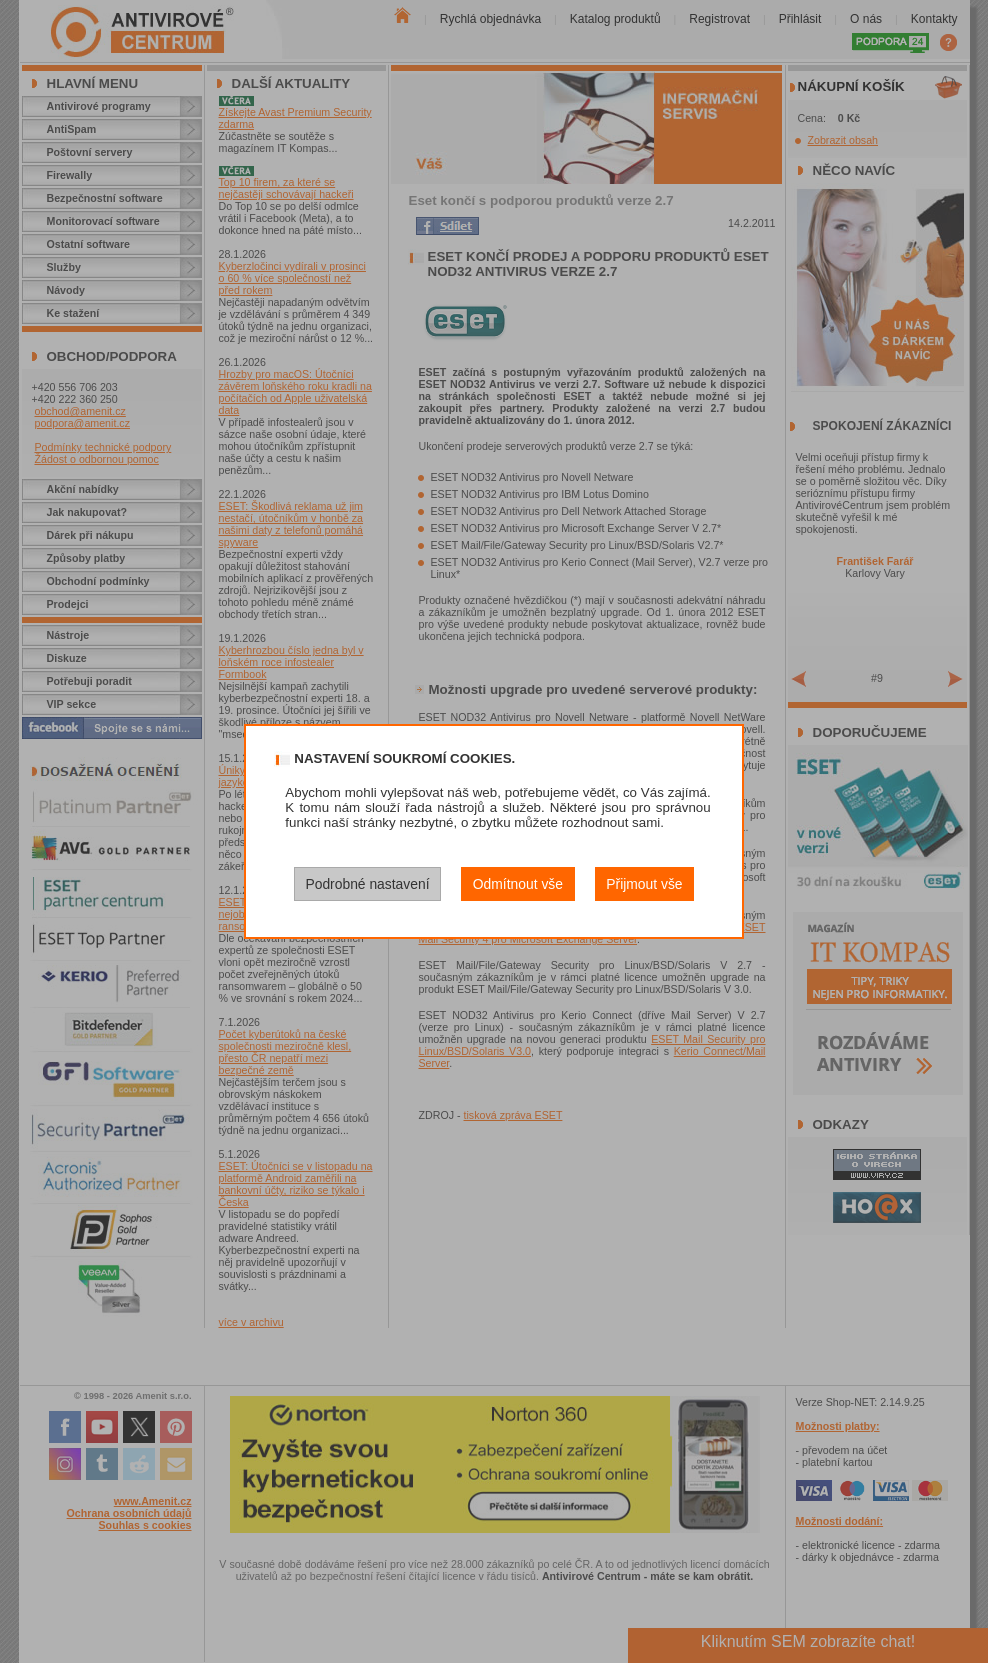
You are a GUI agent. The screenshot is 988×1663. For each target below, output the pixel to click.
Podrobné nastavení (367, 884)
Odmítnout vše (518, 884)
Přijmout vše (644, 884)
